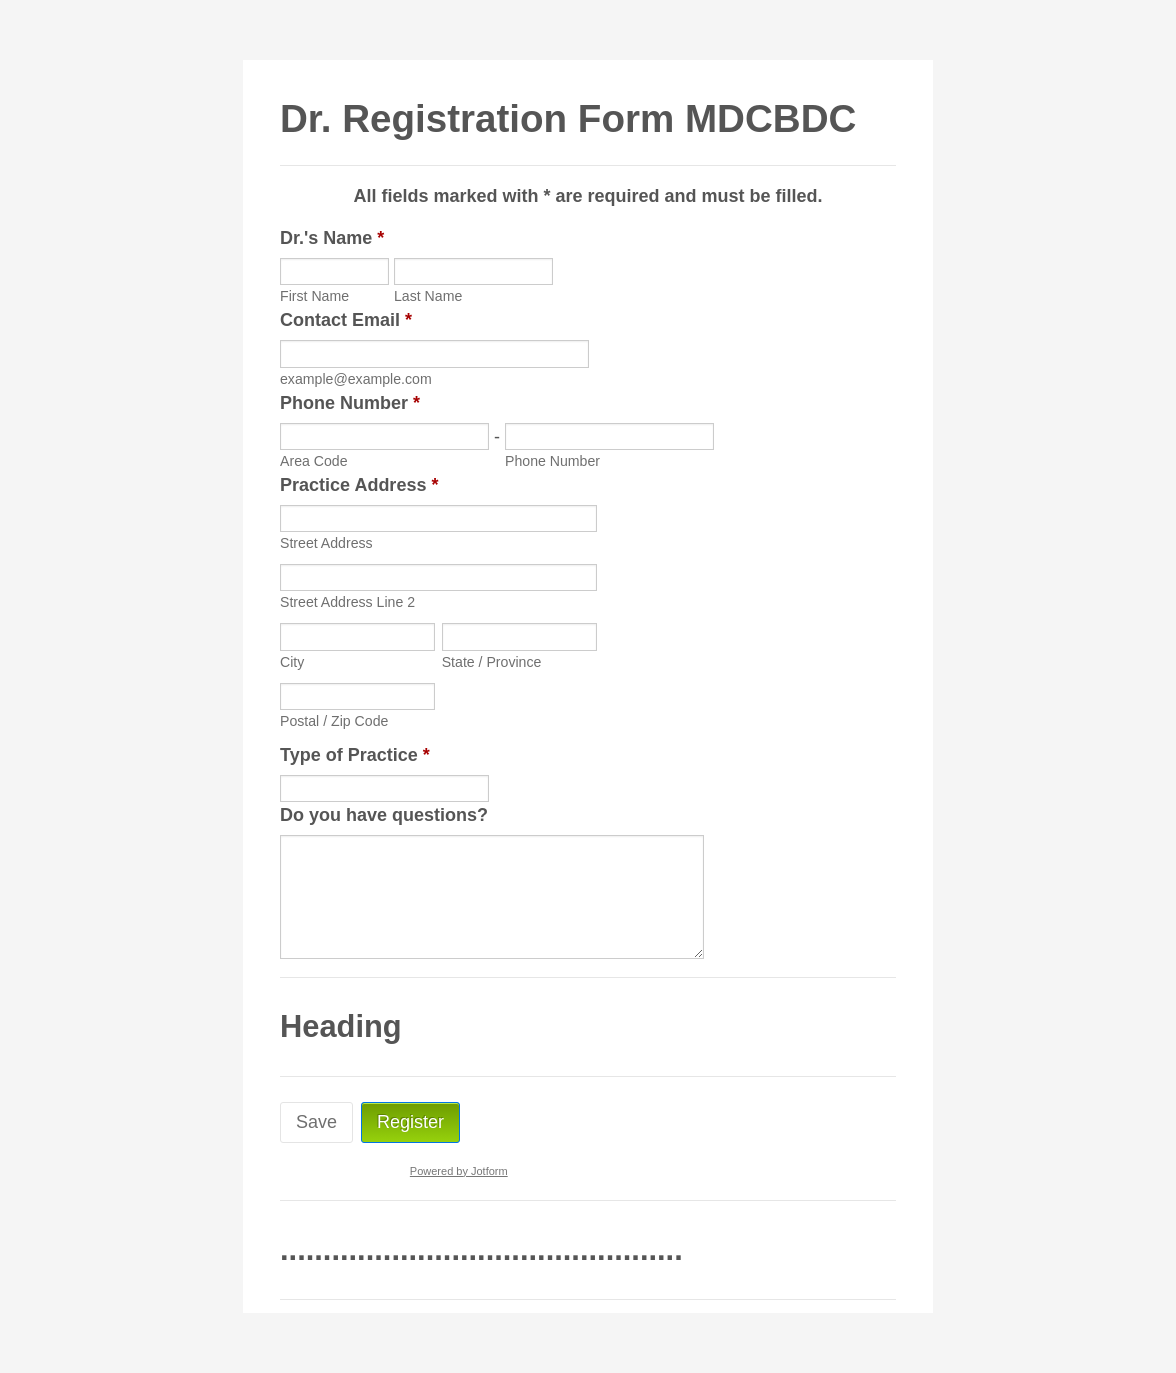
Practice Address (359, 485)
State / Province (492, 662)
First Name (314, 296)
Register (410, 1122)
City (292, 662)
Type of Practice (355, 755)
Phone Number (350, 403)
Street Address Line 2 (347, 602)
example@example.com (356, 379)
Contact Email (346, 320)
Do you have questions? (384, 815)
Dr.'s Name (332, 238)
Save (316, 1122)
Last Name (428, 296)
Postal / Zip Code (334, 721)
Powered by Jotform (459, 1171)
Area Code (314, 461)
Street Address (326, 543)
